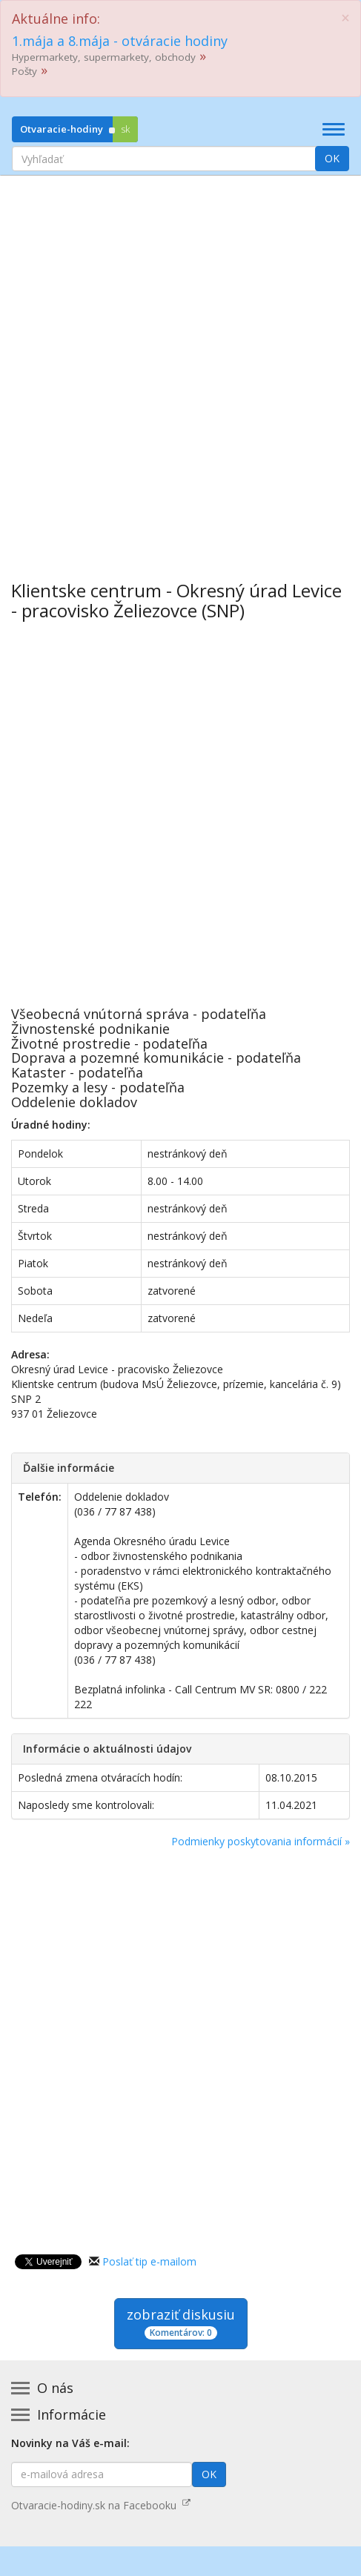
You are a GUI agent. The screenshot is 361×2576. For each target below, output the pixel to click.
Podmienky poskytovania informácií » (260, 1841)
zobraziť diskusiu (181, 2323)
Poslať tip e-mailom (149, 2261)
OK (332, 158)
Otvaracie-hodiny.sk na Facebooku (101, 2505)
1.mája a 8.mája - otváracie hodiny (120, 41)
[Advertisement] (180, 367)
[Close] (345, 18)
